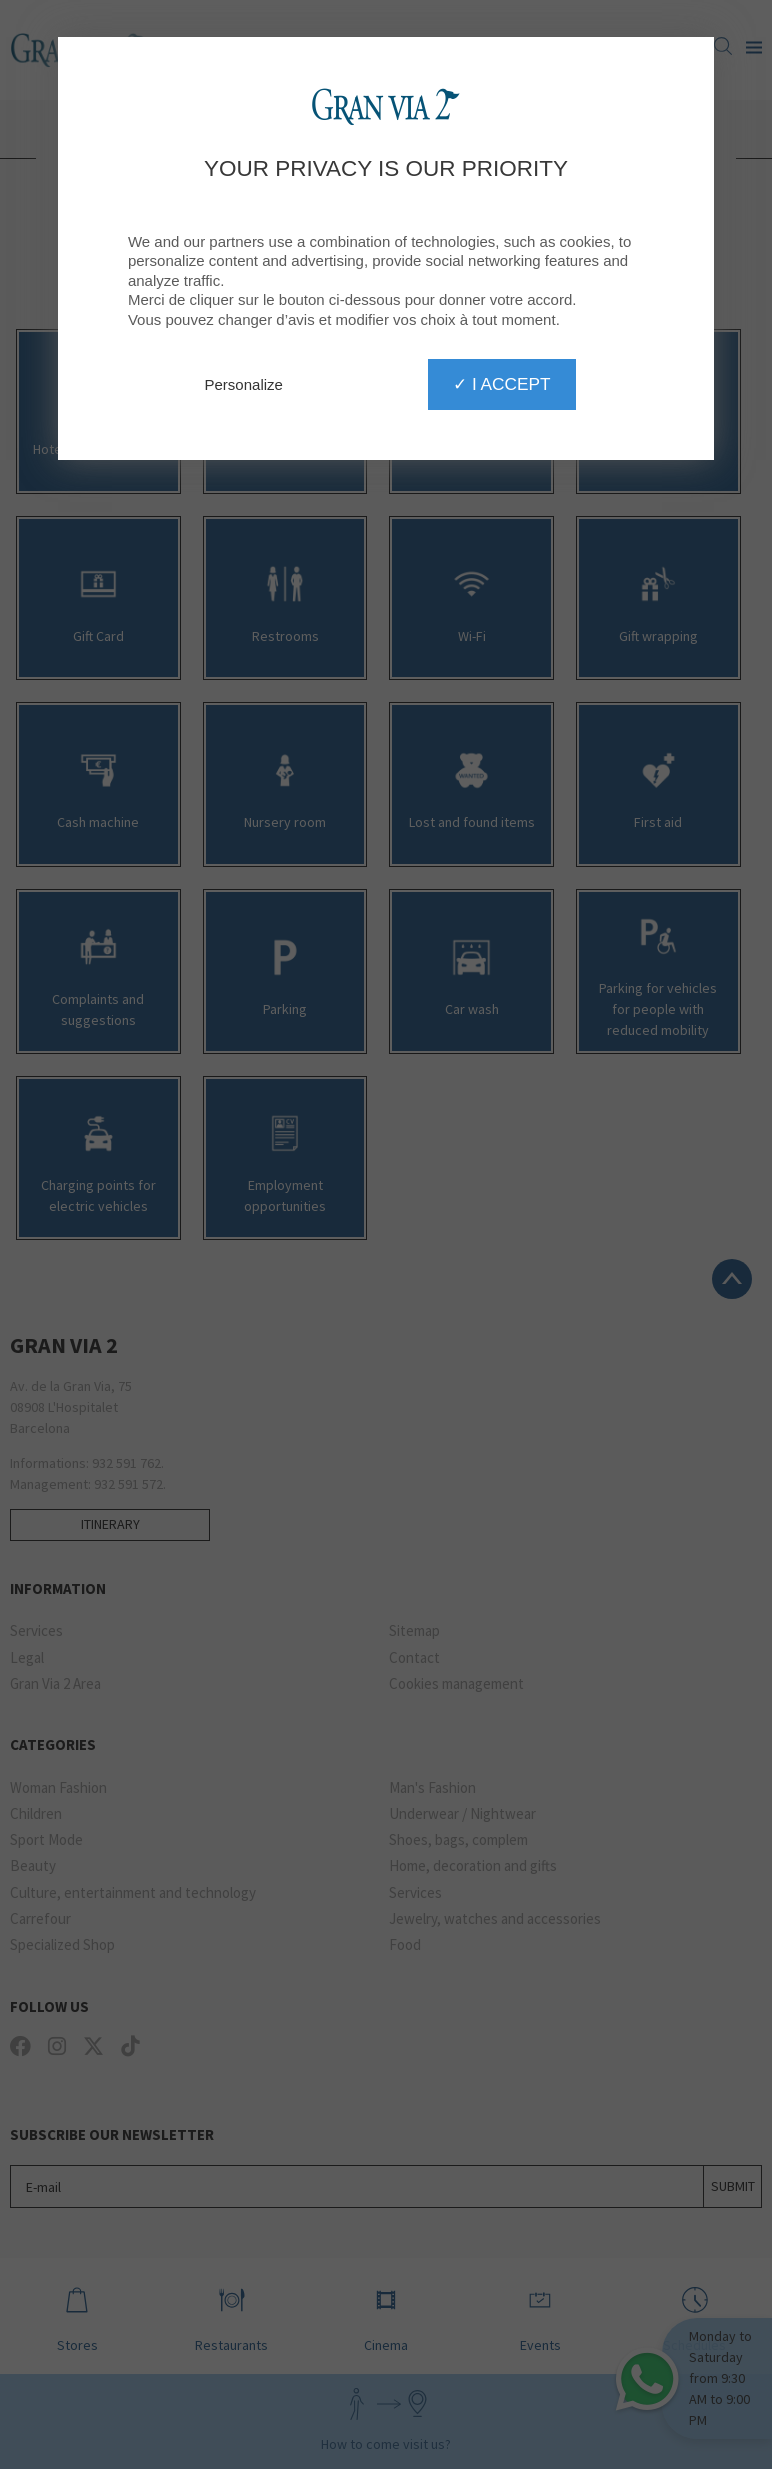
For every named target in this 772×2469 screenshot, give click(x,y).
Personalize (244, 384)
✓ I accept (501, 384)
